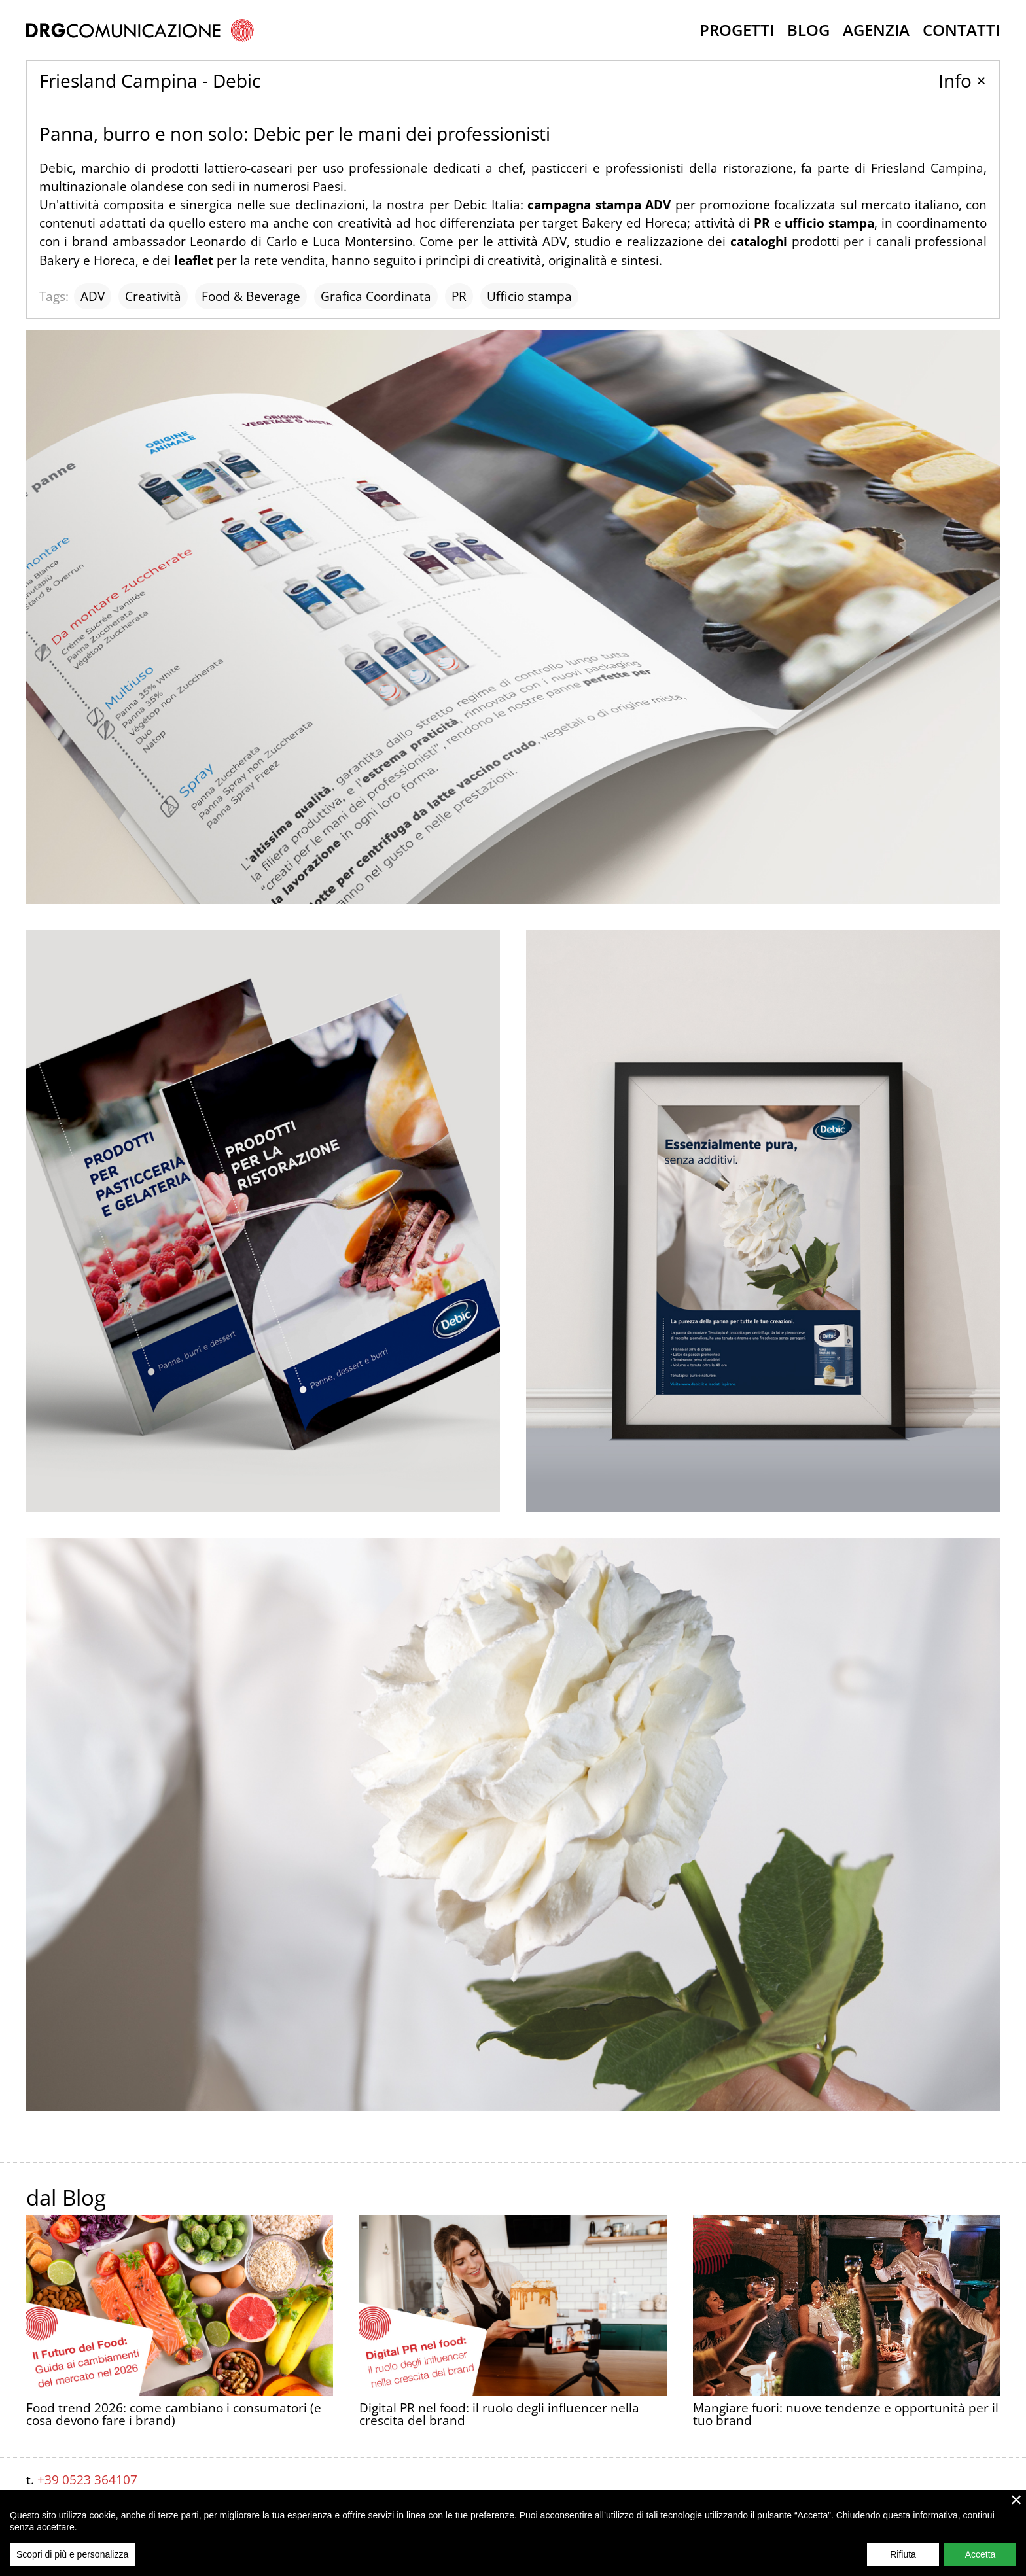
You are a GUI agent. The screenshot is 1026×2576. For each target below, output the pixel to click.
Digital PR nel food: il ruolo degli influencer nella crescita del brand (499, 2413)
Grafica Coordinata (376, 296)
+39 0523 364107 (87, 2479)
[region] (513, 2533)
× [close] (1016, 2499)
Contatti (961, 30)
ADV (92, 296)
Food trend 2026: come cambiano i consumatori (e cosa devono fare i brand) (173, 2413)
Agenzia (876, 30)
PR (459, 296)
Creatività (153, 296)
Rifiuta (903, 2554)
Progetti (736, 30)
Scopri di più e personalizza (72, 2554)
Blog (808, 30)
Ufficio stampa (529, 296)
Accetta (980, 2554)
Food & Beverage (251, 296)
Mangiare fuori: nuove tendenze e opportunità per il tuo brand (846, 2251)
